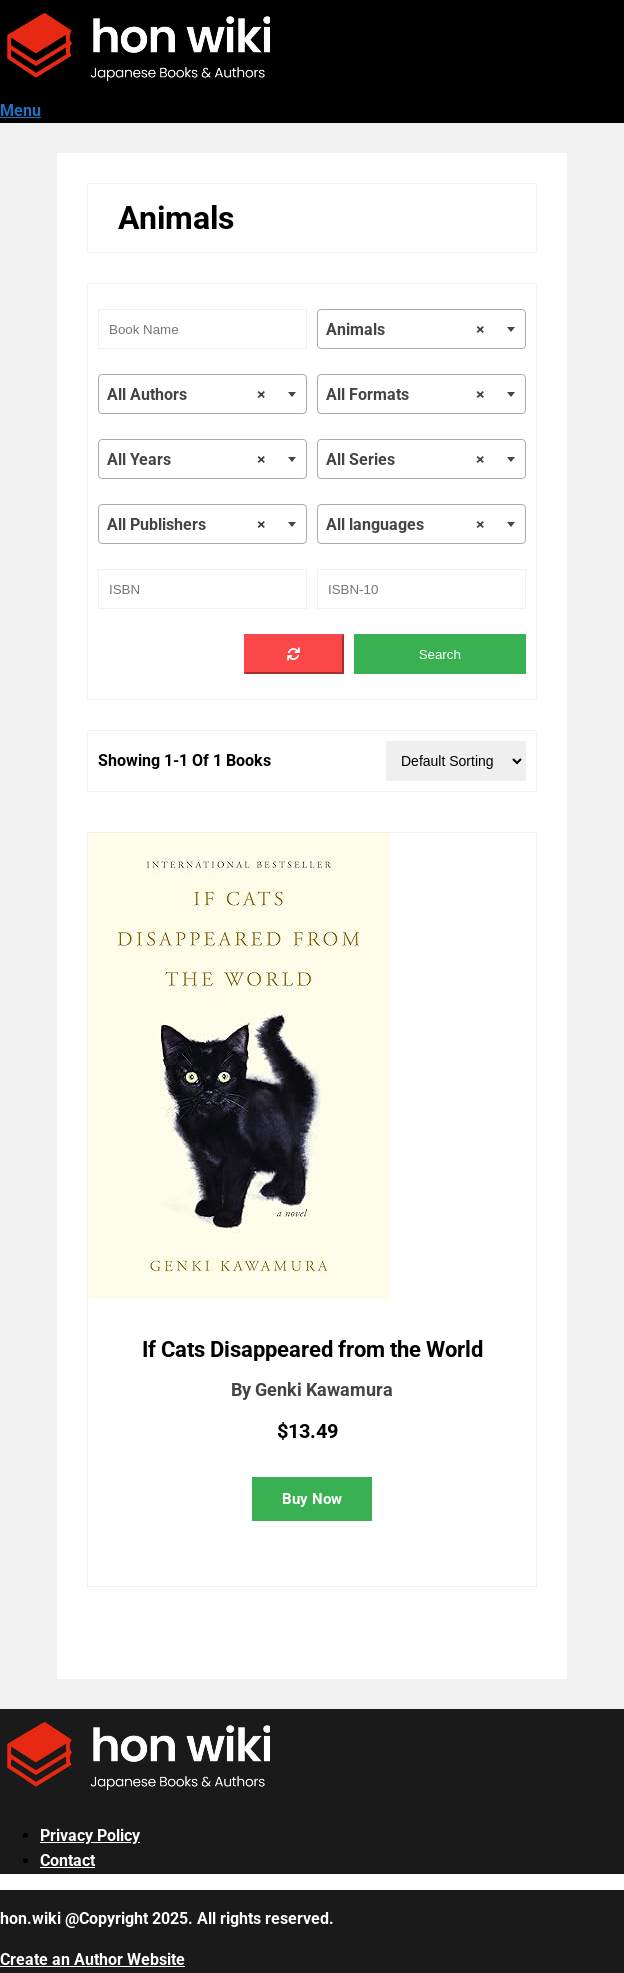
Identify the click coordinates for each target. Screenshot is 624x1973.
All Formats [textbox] (405, 395)
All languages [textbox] (405, 525)
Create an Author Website (92, 1959)
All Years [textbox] (186, 460)
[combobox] (421, 329)
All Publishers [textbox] (186, 525)
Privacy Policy (90, 1835)
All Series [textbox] (405, 460)
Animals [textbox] (405, 330)
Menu (20, 110)
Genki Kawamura (324, 1389)
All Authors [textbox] (186, 395)
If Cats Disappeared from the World (312, 1349)
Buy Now (312, 1499)
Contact (67, 1860)
